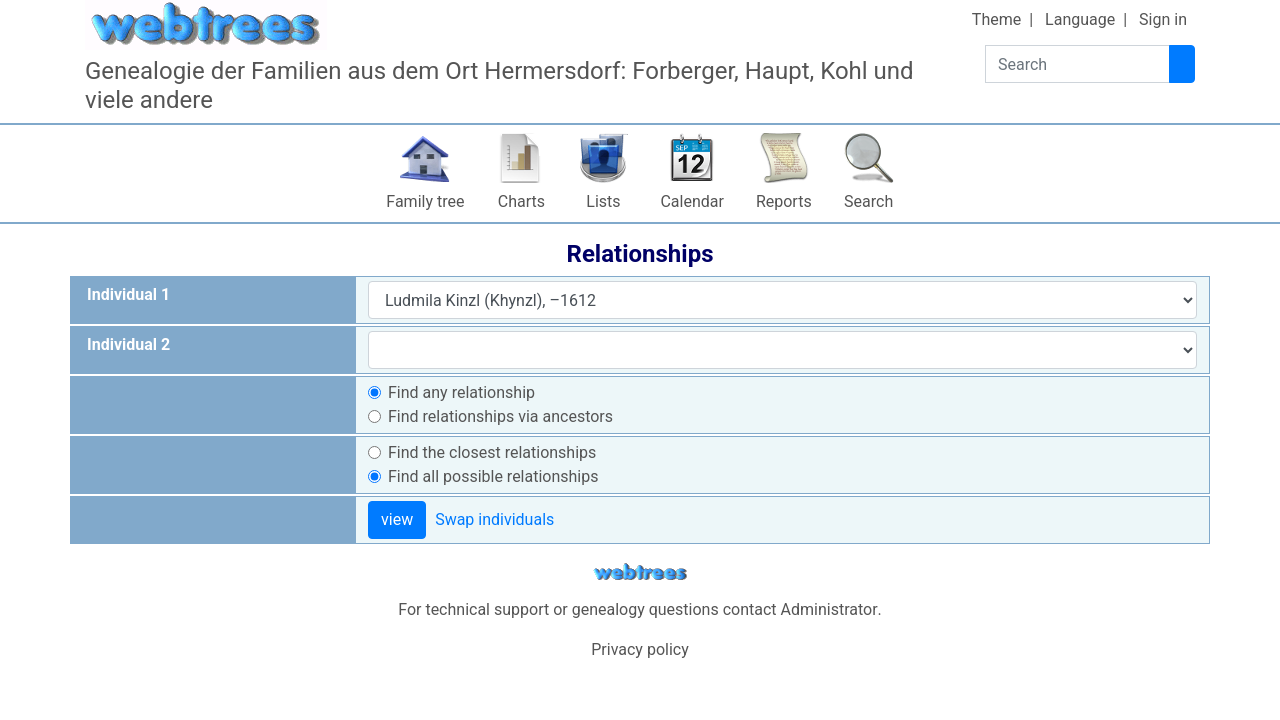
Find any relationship (461, 392)
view (397, 519)
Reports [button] (784, 201)
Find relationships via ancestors (500, 416)
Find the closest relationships (492, 452)
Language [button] (1080, 19)
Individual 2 (128, 344)
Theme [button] (996, 19)
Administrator (829, 609)
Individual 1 (128, 294)
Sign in (1163, 19)
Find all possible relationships (493, 476)
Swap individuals (494, 519)
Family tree (425, 201)
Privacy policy (640, 649)
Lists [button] (603, 201)
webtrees (640, 572)
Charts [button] (521, 201)
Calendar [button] (691, 201)
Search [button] (868, 201)
